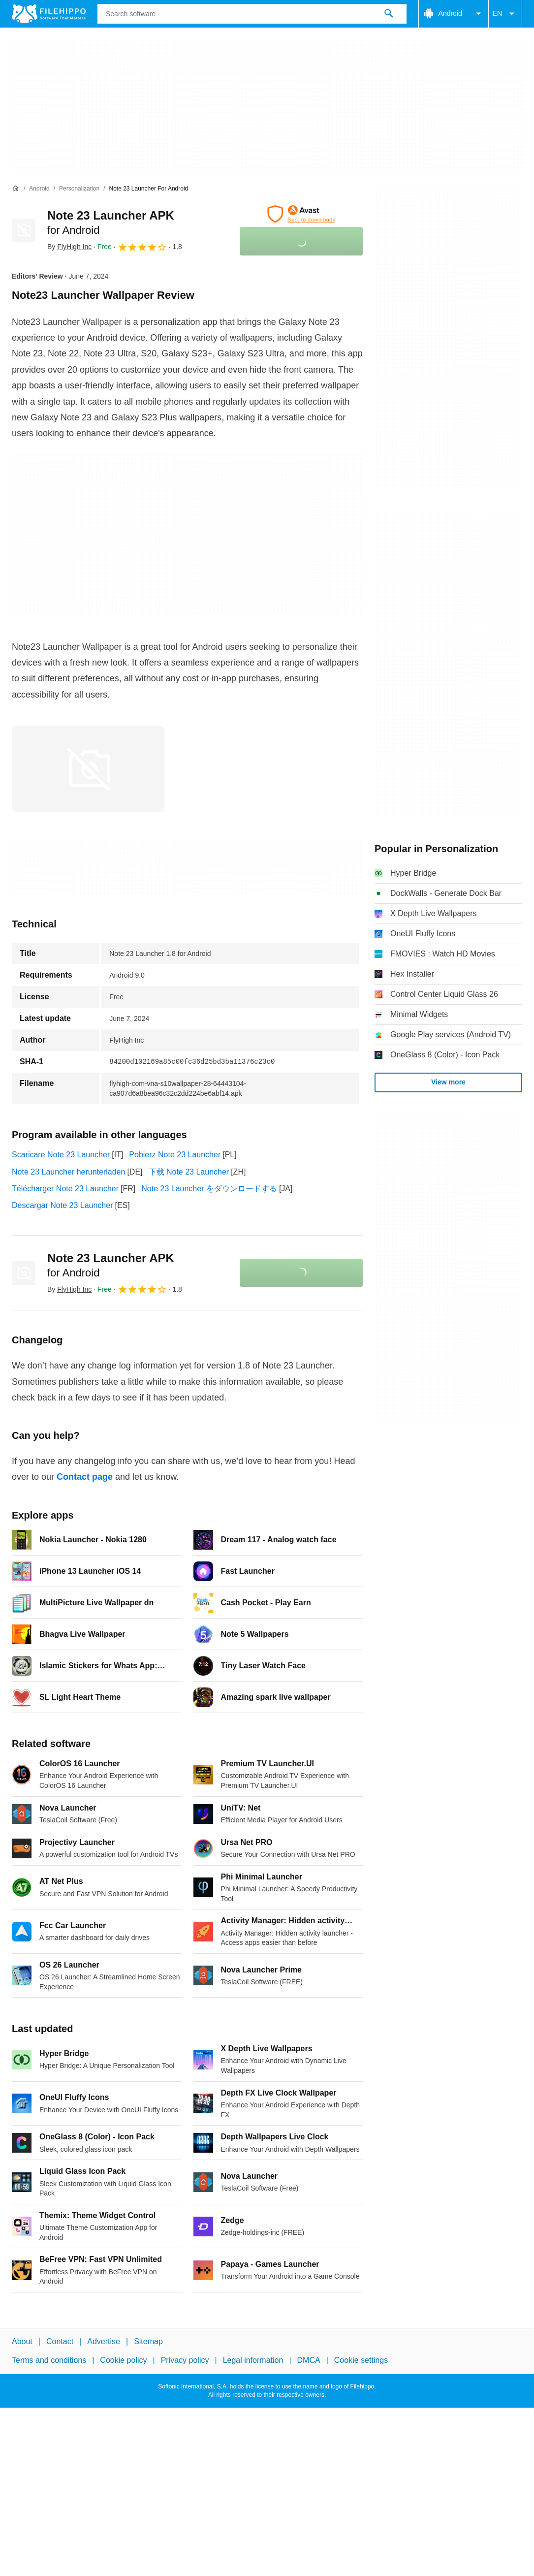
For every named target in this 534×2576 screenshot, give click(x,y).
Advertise (103, 2341)
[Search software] (389, 14)
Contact (59, 2341)
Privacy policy (185, 2360)
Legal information (253, 2360)
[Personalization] (79, 189)
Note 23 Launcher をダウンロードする (209, 1188)
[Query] (252, 14)
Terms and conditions (49, 2360)
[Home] (16, 188)
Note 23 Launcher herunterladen (68, 1172)
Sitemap (148, 2341)
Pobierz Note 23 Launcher (174, 1154)
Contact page (85, 1477)
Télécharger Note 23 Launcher (65, 1188)
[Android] (39, 189)
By (69, 247)
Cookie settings (361, 2360)
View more (448, 1082)
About (22, 2341)
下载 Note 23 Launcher (189, 1172)
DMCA (308, 2360)
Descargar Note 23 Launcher (62, 1205)
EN (505, 14)
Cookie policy (123, 2360)
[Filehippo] (49, 14)
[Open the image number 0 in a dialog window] (88, 769)
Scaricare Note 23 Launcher (61, 1154)
